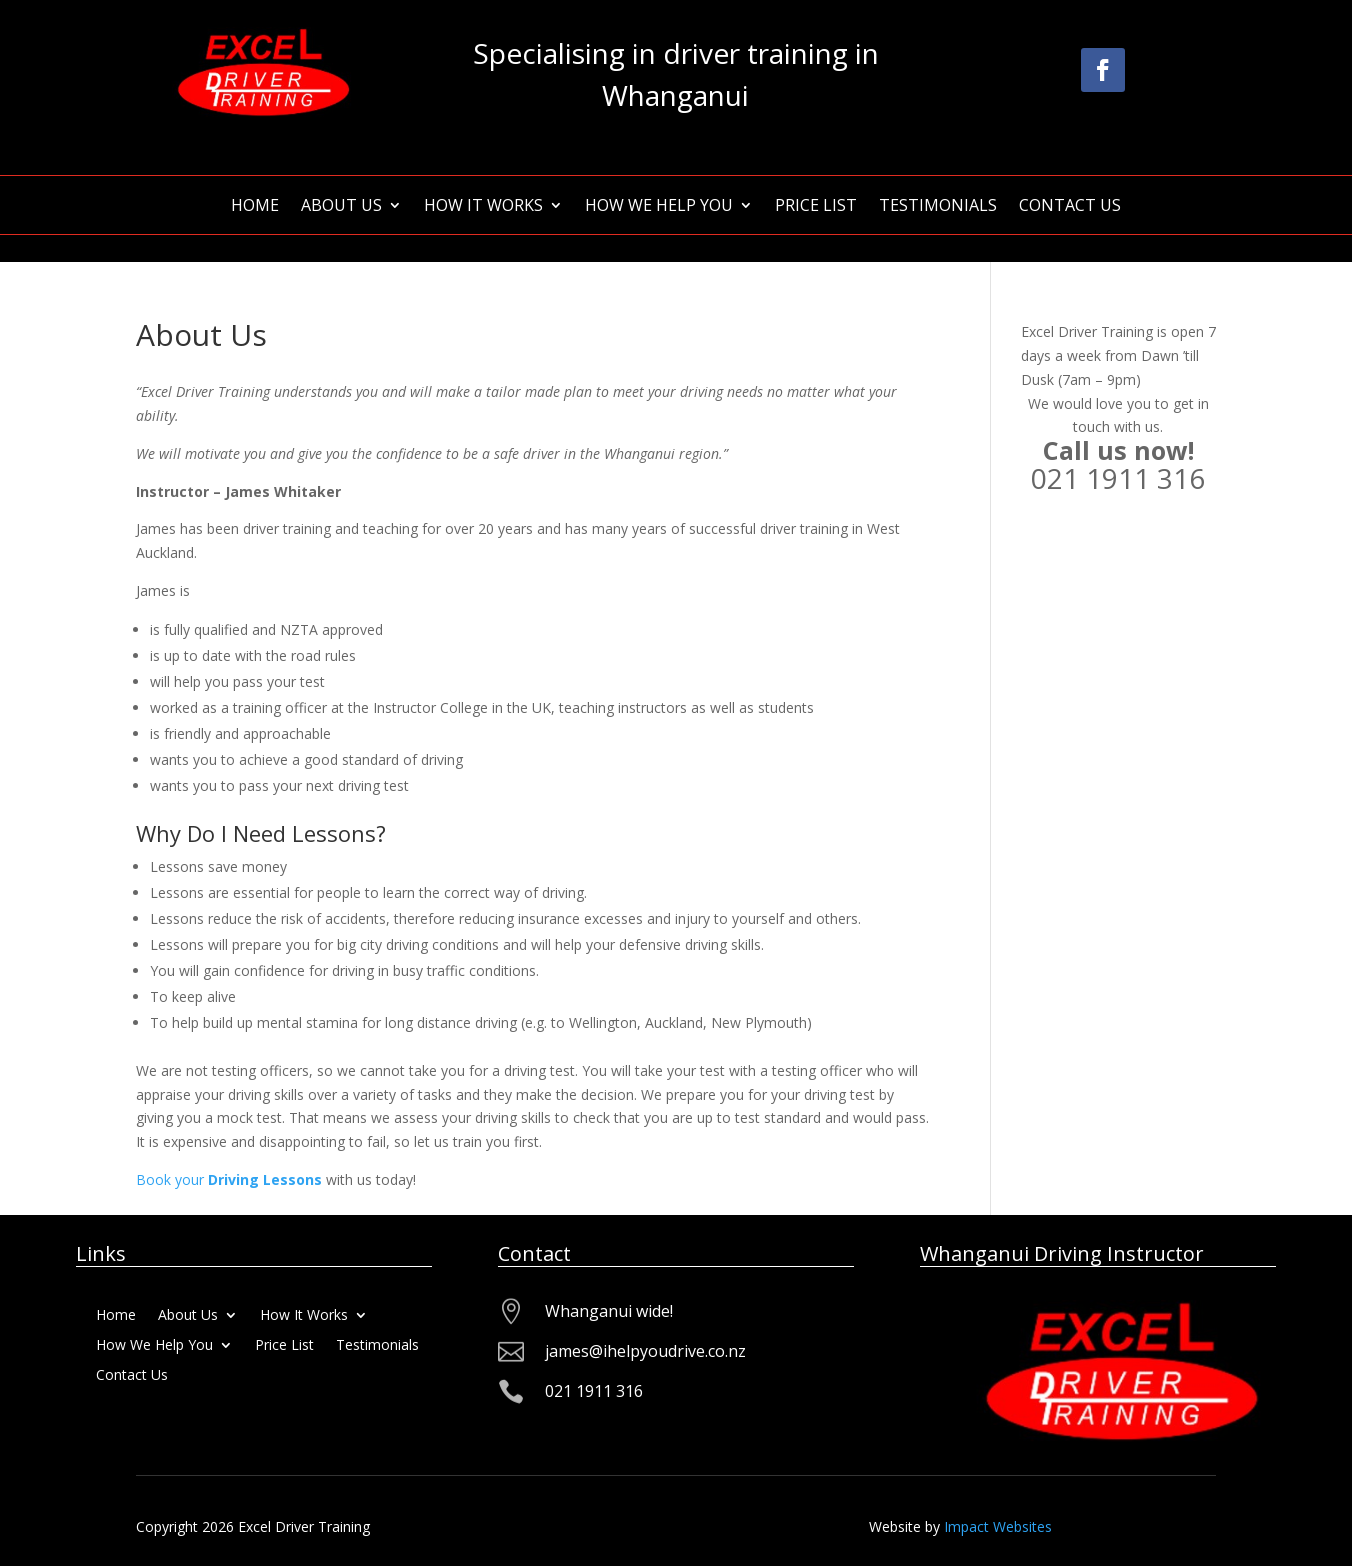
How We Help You (659, 207)
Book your (229, 1179)
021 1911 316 (1118, 478)
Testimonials (938, 207)
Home (255, 207)
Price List (816, 207)
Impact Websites (998, 1526)
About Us (341, 207)
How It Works (483, 207)
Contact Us (1070, 207)
